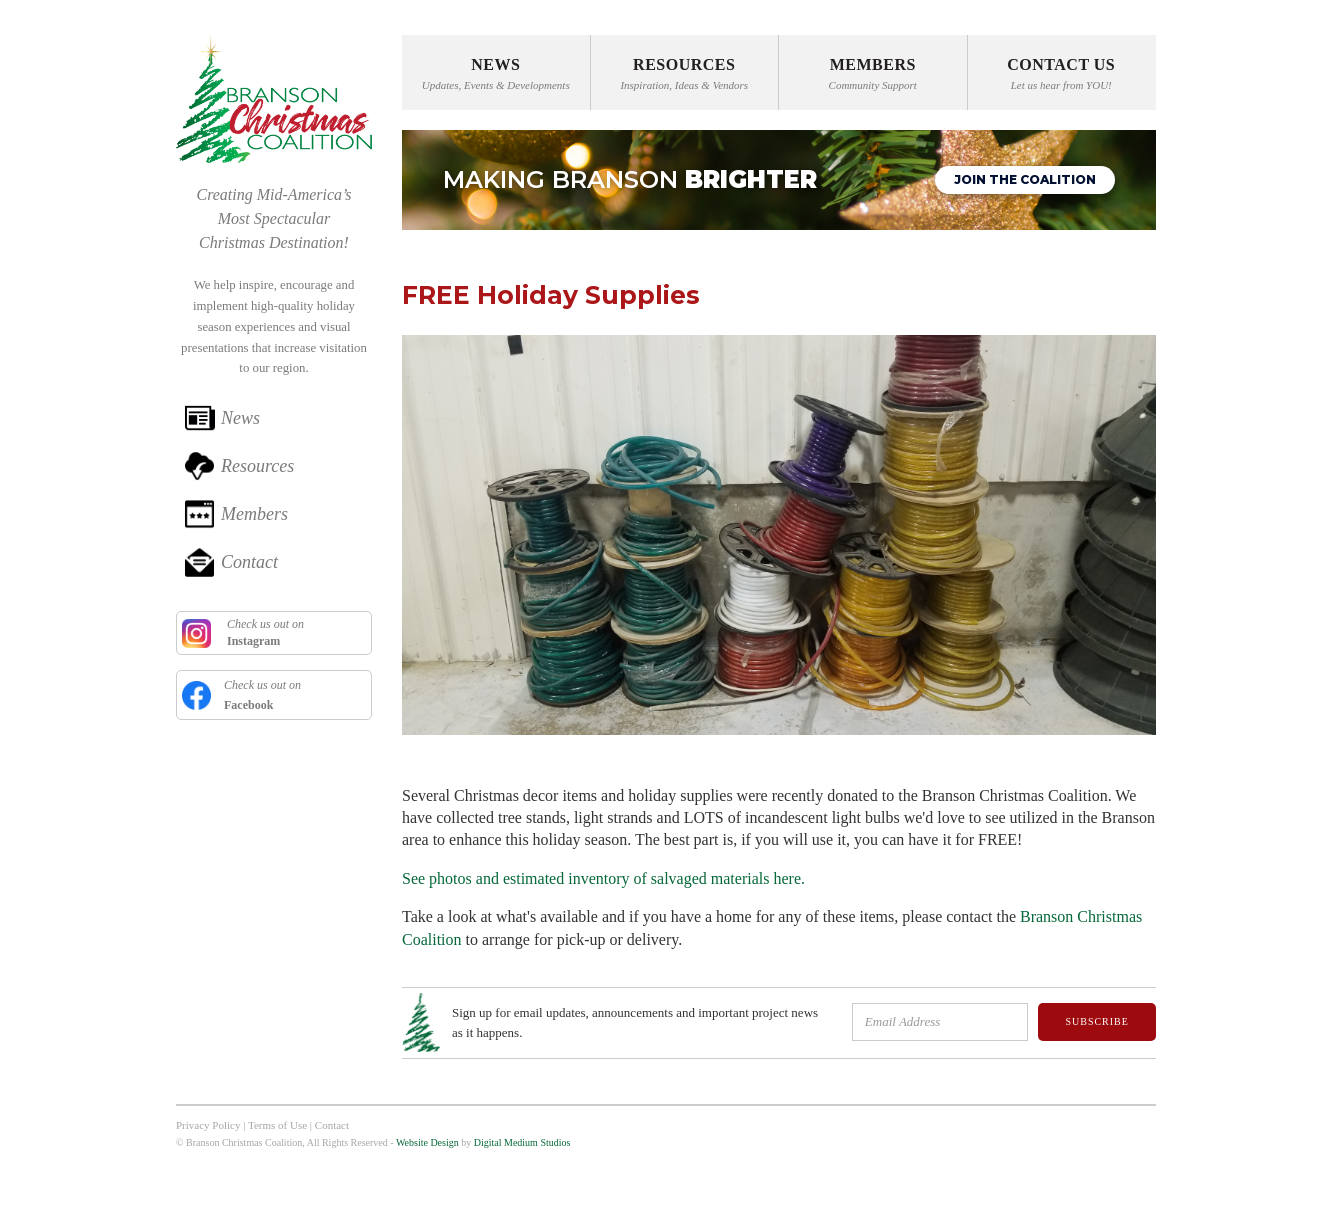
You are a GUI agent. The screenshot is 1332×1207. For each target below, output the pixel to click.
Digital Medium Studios (522, 1142)
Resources (257, 466)
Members (254, 514)
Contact (249, 562)
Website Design (427, 1142)
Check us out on (264, 632)
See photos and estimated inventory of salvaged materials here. (603, 878)
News (240, 418)
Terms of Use (277, 1125)
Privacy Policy (208, 1125)
